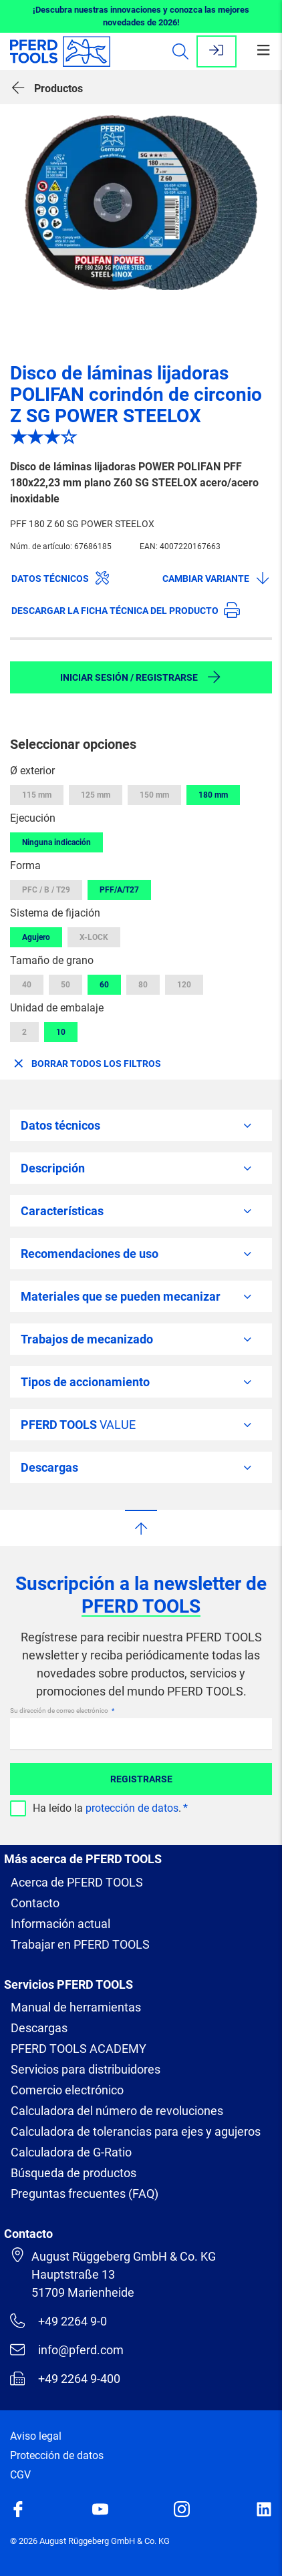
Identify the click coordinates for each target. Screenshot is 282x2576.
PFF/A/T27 (119, 890)
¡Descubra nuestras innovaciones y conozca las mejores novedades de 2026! (141, 16)
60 (104, 984)
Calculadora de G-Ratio (71, 2152)
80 (143, 984)
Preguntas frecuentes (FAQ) (84, 2194)
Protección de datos (57, 2455)
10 (60, 1032)
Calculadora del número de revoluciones (117, 2111)
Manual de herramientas (76, 2007)
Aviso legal (35, 2436)
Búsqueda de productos (73, 2173)
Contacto (35, 1903)
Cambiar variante (216, 578)
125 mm (95, 795)
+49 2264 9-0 (58, 2320)
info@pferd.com (67, 2349)
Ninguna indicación (56, 842)
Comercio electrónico (67, 2090)
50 (65, 984)
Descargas (39, 2028)
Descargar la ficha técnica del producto (125, 610)
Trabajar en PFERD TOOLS (80, 1944)
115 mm (36, 795)
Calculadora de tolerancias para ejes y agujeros (136, 2131)
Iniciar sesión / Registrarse (141, 677)
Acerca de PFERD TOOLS (77, 1882)
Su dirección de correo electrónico (60, 1710)
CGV (20, 2474)
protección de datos (132, 1808)
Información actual (60, 1924)
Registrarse (141, 1779)
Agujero (36, 937)
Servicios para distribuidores (85, 2069)
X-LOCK (94, 937)
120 (184, 984)
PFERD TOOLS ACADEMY (78, 2049)
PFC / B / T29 (46, 890)
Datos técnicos (60, 578)
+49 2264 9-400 (65, 2378)
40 (26, 984)
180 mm (213, 795)
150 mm (154, 795)
